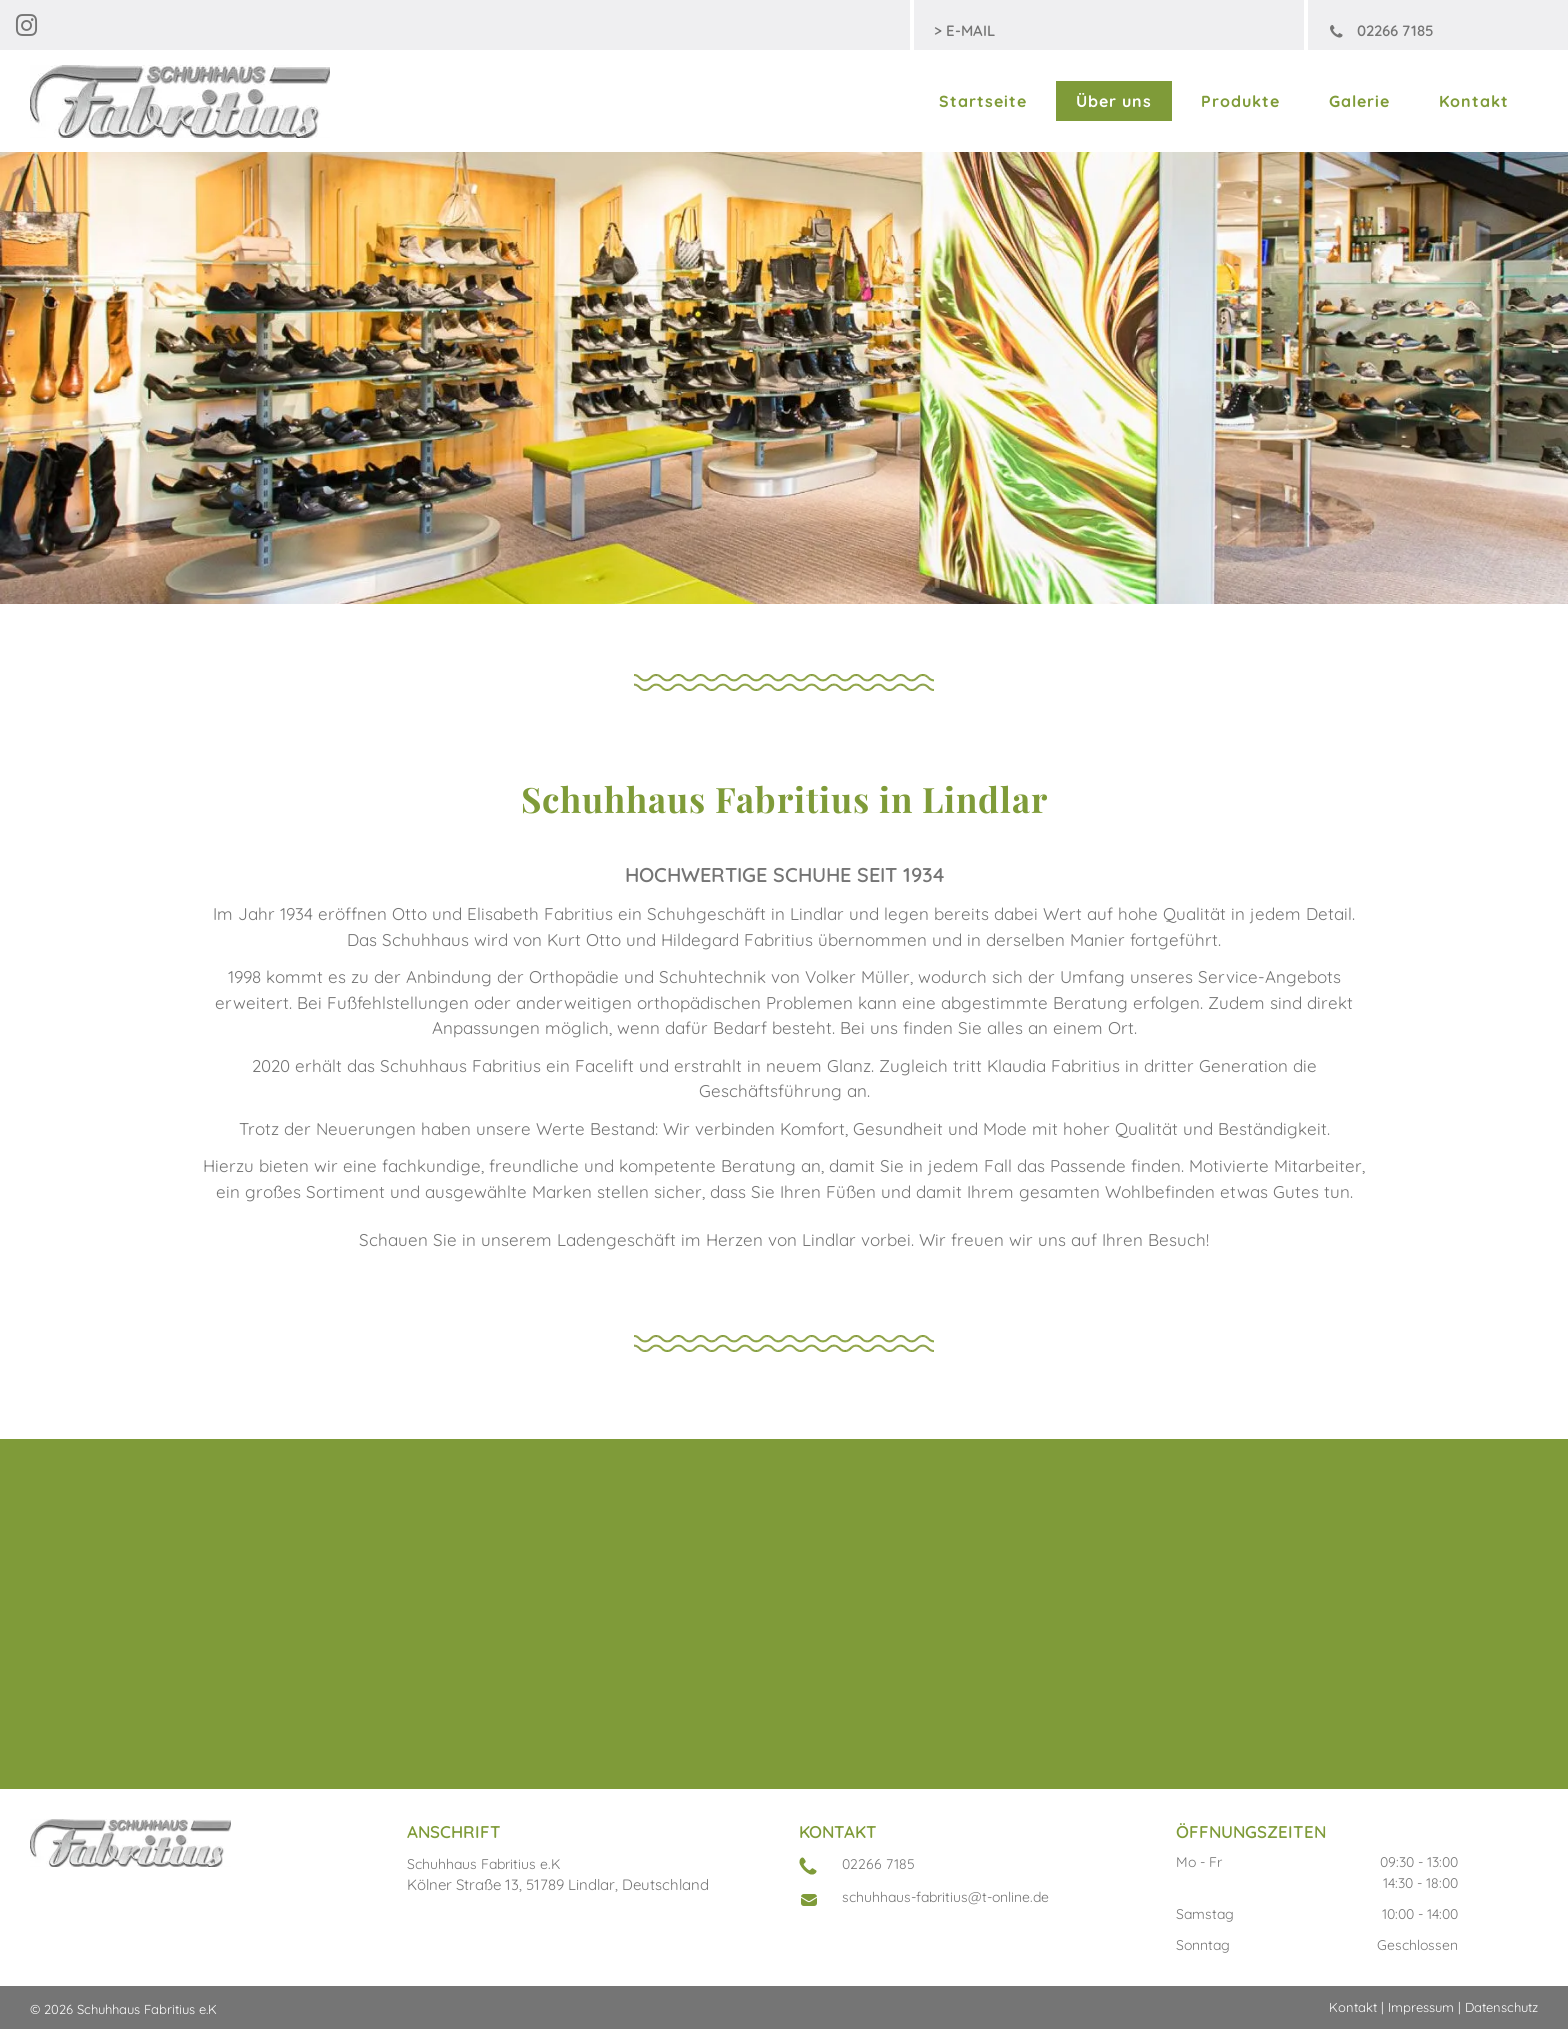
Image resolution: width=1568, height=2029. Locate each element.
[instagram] (26, 28)
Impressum (1421, 2007)
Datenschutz (1501, 2007)
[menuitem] (987, 101)
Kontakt (1353, 2007)
